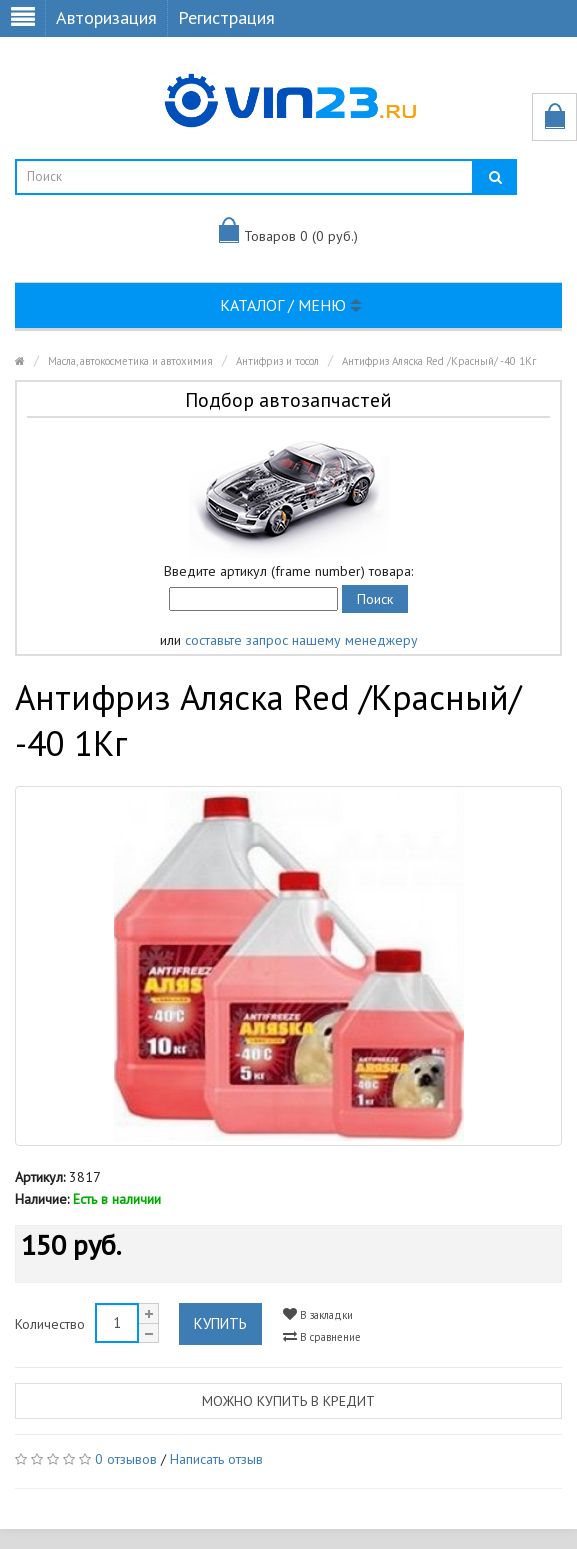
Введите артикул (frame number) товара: (288, 571)
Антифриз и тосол (277, 361)
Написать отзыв (216, 1459)
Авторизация (106, 17)
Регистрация (226, 17)
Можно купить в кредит (288, 1401)
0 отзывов (126, 1459)
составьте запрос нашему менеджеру (301, 640)
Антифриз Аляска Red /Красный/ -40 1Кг (439, 361)
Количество (50, 1324)
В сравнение (322, 1336)
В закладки (318, 1314)
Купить (220, 1323)
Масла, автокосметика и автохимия (130, 361)
